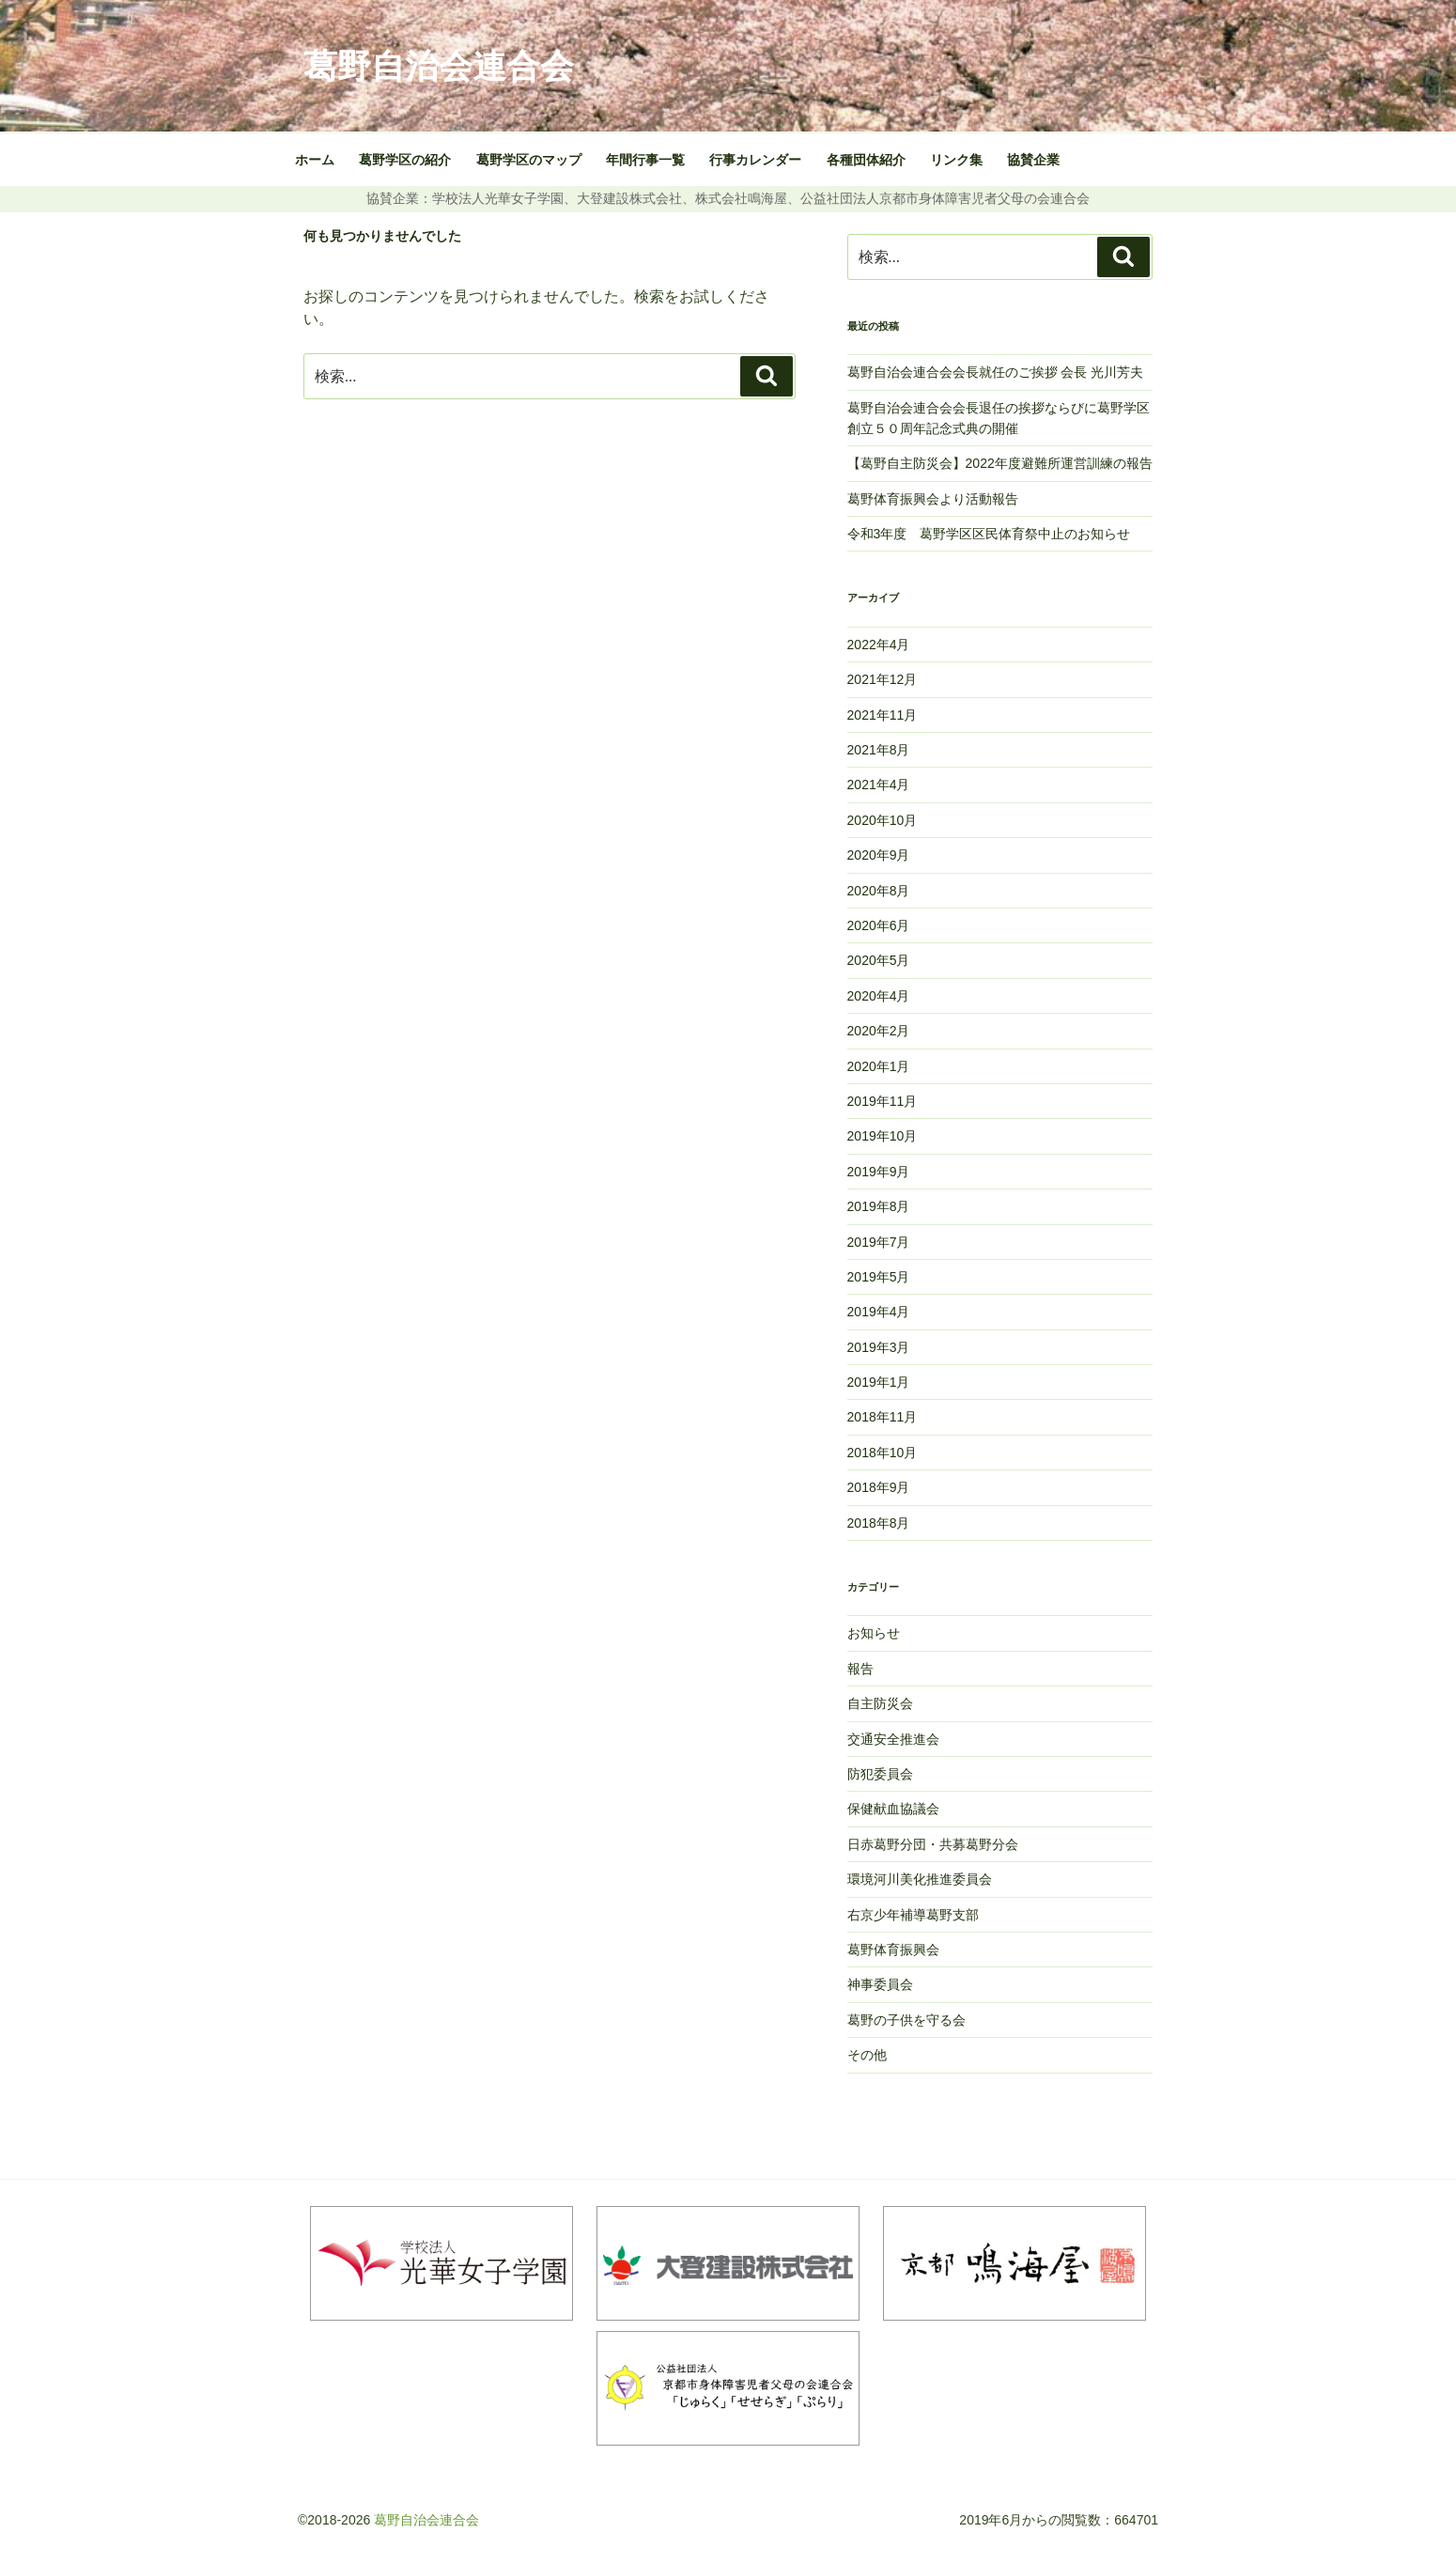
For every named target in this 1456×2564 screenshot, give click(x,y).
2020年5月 (878, 960)
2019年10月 (882, 1135)
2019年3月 (878, 1347)
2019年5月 (878, 1276)
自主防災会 (880, 1703)
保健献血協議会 (893, 1808)
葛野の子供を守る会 (906, 2020)
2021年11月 (882, 715)
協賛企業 (1033, 159)
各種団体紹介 (866, 159)
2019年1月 (878, 1382)
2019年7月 (878, 1242)
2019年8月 (878, 1206)
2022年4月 (878, 644)
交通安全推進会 (893, 1739)
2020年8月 (878, 890)
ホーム (314, 159)
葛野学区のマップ (528, 159)
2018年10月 (882, 1452)
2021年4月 (878, 784)
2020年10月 (882, 820)
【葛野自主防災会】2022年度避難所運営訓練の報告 (1000, 463)
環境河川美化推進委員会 (919, 1879)
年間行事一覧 (645, 159)
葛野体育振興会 (893, 1949)
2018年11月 (882, 1416)
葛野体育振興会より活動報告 (932, 498)
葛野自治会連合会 (438, 66)
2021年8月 (878, 749)
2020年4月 (878, 995)
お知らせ (873, 1632)
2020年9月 (878, 854)
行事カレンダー (755, 159)
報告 (860, 1668)
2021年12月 (882, 679)
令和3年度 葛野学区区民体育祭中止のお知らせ (989, 533)
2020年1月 (878, 1066)
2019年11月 (882, 1101)
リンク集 (956, 159)
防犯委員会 (880, 1773)
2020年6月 (878, 925)
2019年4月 (878, 1311)
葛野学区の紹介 (405, 159)
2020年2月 (878, 1030)
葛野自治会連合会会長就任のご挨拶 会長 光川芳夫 (997, 372)
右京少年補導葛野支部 (913, 1914)
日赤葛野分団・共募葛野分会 (932, 1844)
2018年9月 (878, 1487)
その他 (867, 2054)
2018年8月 (878, 1523)
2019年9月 (878, 1171)
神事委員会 (880, 1984)
